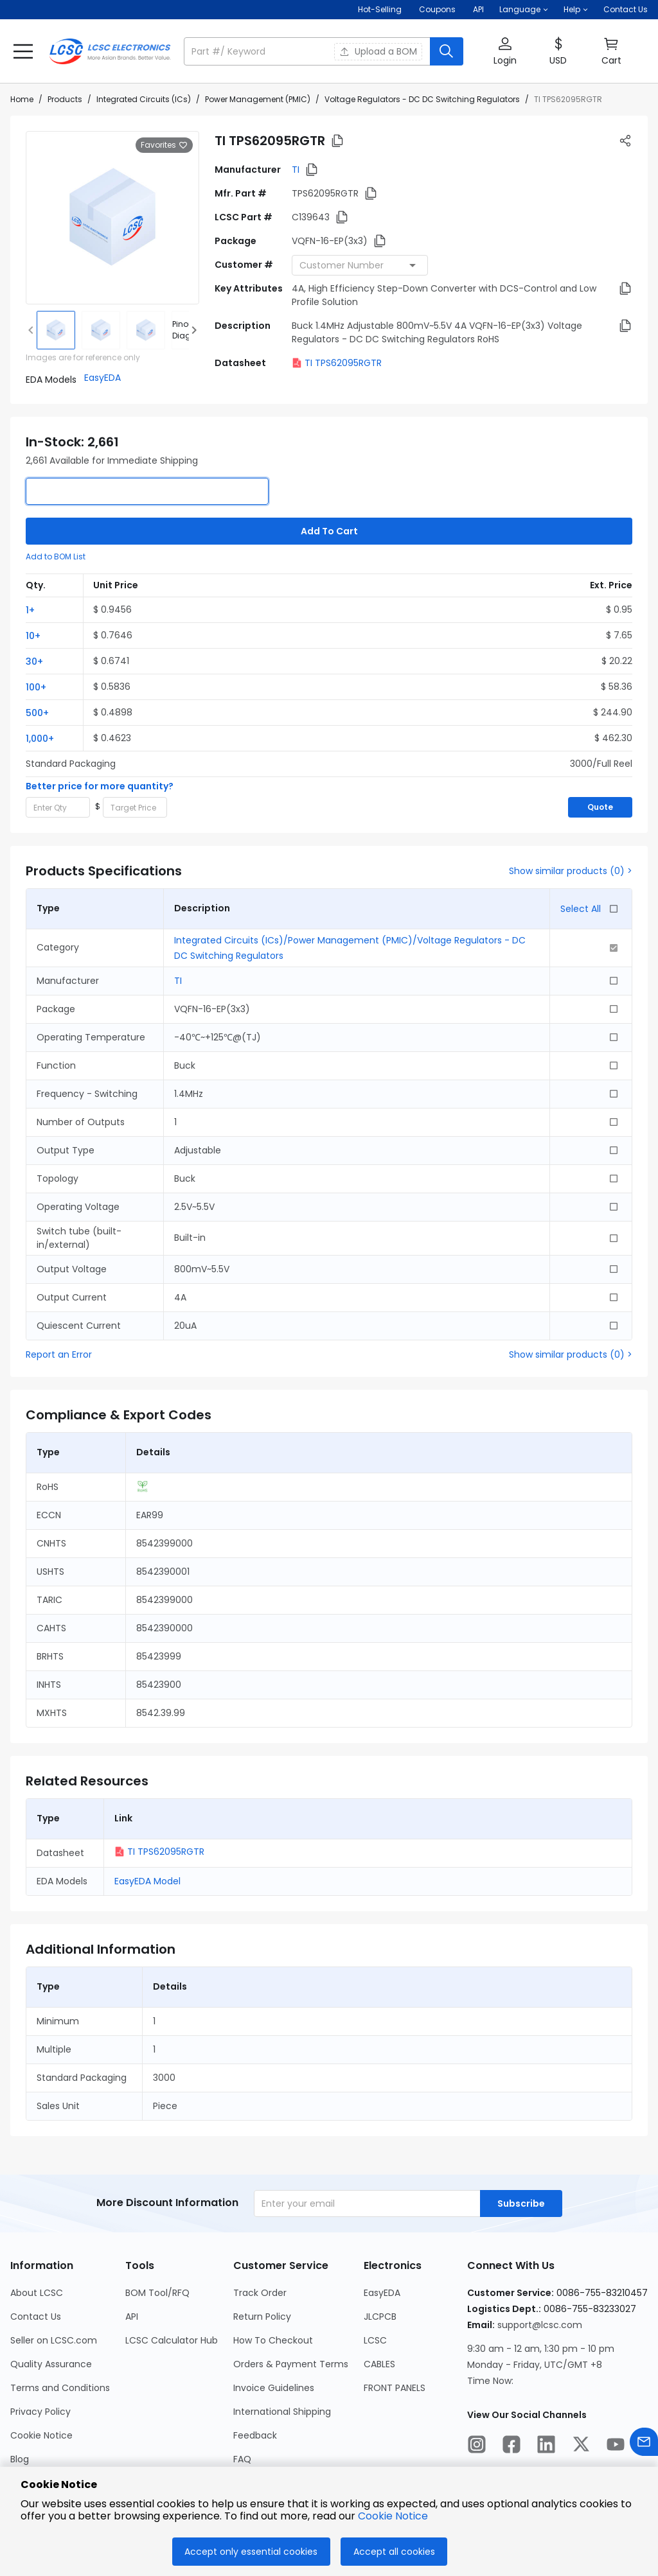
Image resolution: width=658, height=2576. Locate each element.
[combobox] (360, 265)
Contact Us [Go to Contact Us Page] (35, 2316)
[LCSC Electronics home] (110, 51)
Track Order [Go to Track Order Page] (260, 2292)
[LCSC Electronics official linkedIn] (546, 2446)
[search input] (308, 51)
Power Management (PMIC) (257, 99)
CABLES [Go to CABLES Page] (379, 2364)
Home (21, 99)
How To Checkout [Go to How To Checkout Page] (273, 2340)
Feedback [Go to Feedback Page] (255, 2435)
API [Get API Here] (478, 9)
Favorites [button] (164, 145)
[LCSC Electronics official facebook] (511, 2446)
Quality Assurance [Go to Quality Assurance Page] (51, 2364)
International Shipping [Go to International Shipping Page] (282, 2411)
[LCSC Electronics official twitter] (581, 2446)
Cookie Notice (393, 2516)
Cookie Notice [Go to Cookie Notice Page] (41, 2435)
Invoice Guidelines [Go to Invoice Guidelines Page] (273, 2387)
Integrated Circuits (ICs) (143, 99)
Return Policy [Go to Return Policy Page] (262, 2316)
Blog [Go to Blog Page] (19, 2459)
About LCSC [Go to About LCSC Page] (36, 2292)
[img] (56, 330)
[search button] (446, 51)
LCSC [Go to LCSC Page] (375, 2340)
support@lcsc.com (539, 2324)
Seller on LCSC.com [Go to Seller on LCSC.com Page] (53, 2340)
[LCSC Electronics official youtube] (615, 2446)
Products (65, 99)
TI (295, 169)
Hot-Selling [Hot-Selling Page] (381, 9)
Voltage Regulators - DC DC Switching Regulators (422, 99)
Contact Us (625, 9)
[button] (523, 9)
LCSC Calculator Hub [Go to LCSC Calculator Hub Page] (171, 2340)
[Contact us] (644, 2444)
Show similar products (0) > (570, 870)
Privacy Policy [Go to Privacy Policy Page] (40, 2411)
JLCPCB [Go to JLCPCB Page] (380, 2316)
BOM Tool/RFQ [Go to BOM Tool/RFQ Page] (157, 2292)
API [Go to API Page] (131, 2316)
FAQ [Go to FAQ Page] (242, 2459)
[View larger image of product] (112, 217)
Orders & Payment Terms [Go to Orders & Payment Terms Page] (290, 2364)
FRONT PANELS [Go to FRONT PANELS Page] (394, 2387)
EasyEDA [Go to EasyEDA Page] (382, 2292)
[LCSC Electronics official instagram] (476, 2446)
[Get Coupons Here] (437, 9)
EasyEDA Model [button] (147, 1881)
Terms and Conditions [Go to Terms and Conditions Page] (60, 2387)
